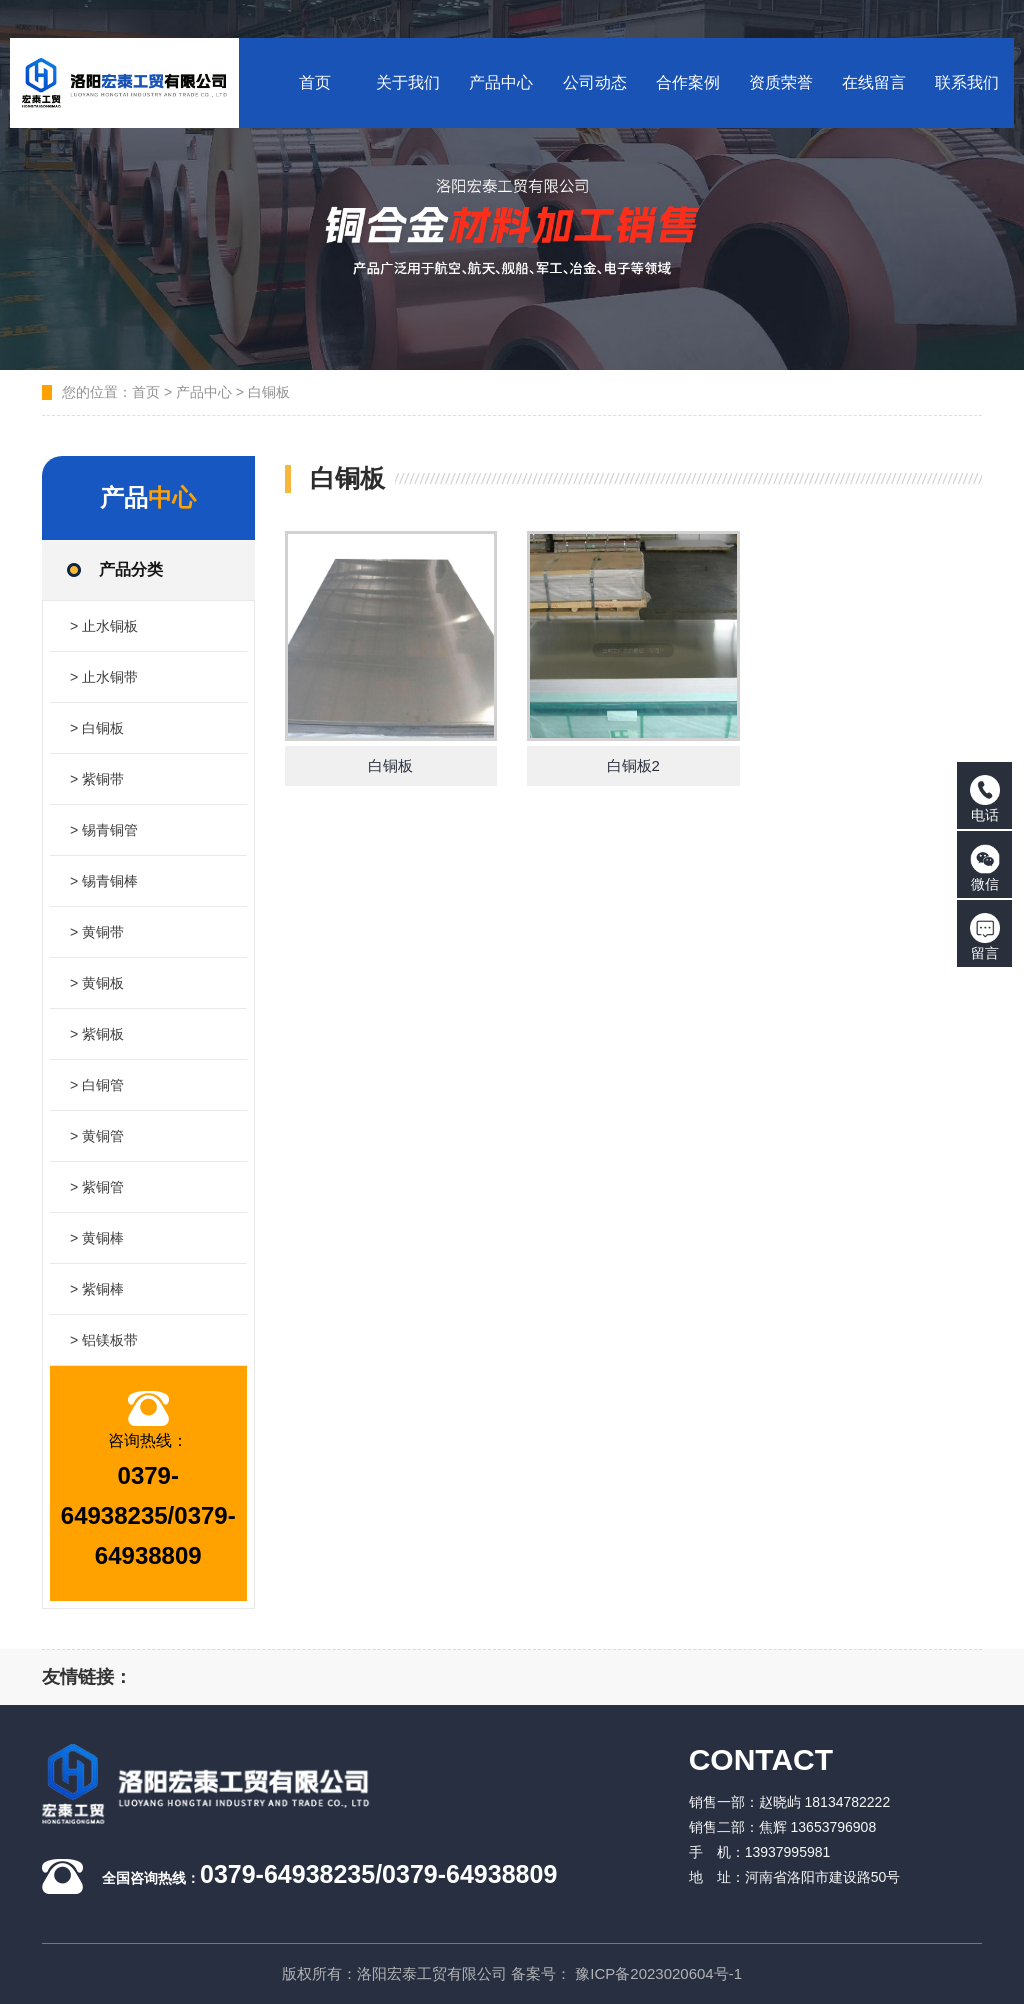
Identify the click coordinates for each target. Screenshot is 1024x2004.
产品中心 (204, 392)
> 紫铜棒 (97, 1289)
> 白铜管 (97, 1085)
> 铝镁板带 (104, 1340)
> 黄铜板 (97, 983)
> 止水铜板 (104, 626)
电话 (985, 799)
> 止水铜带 (104, 677)
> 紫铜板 (97, 1034)
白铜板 (269, 392)
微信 (985, 868)
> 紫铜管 (97, 1187)
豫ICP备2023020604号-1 (658, 1973)
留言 (985, 937)
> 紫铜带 (97, 779)
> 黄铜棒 (97, 1238)
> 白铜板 (97, 728)
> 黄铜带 (97, 932)
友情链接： (87, 1677)
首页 (146, 392)
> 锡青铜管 (104, 830)
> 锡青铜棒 (104, 881)
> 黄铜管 (97, 1136)
